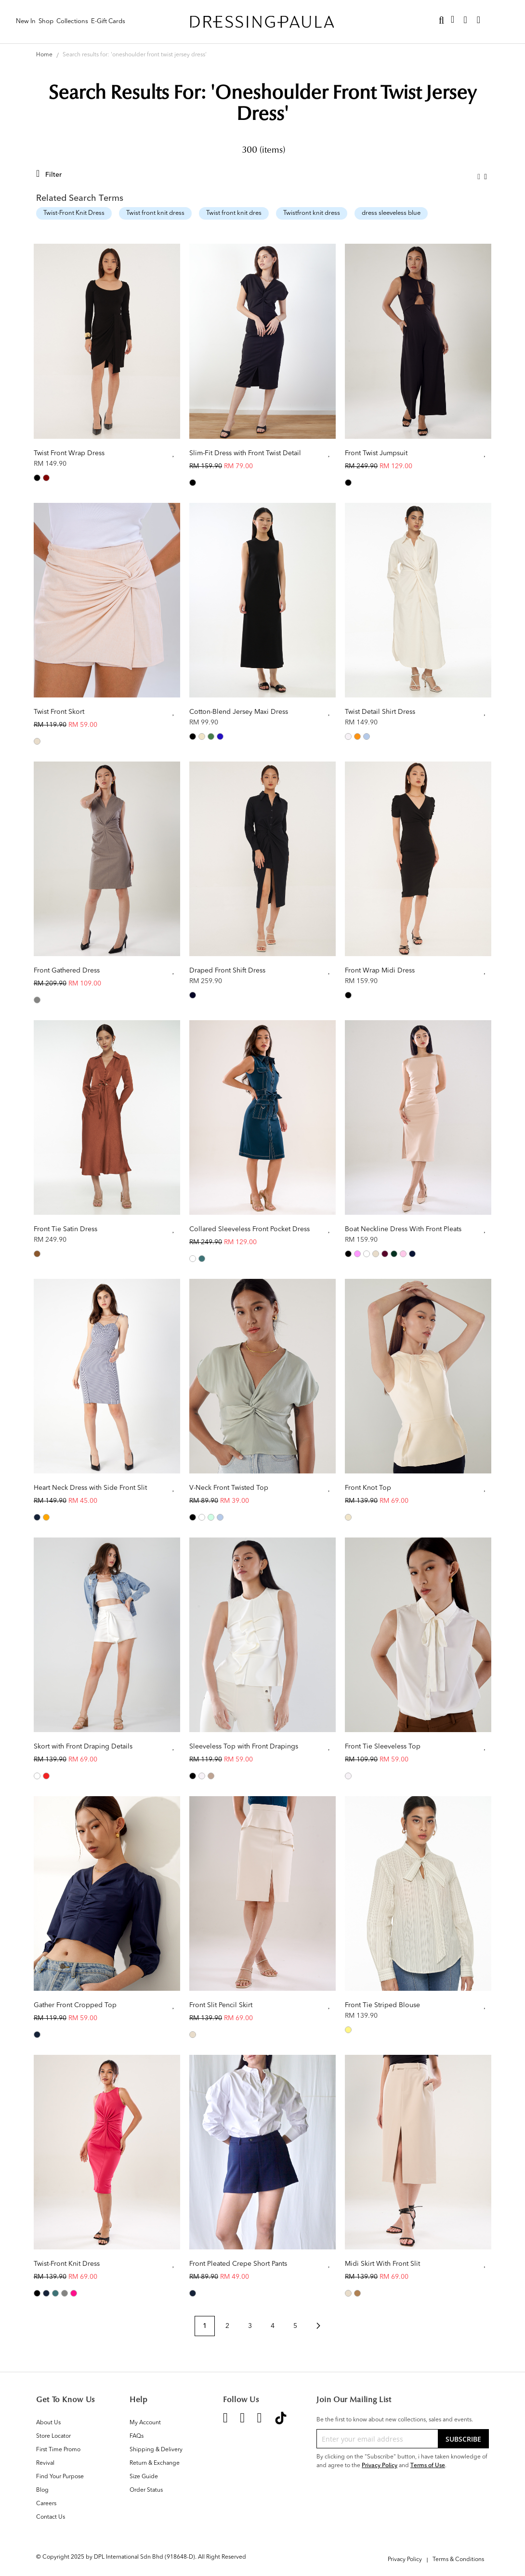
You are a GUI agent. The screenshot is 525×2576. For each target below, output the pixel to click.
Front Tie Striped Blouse (382, 2005)
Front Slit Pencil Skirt (220, 2005)
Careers (46, 2504)
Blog (42, 2490)
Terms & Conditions (458, 2560)
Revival (45, 2463)
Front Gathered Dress (67, 970)
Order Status (146, 2490)
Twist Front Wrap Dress (69, 453)
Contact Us (50, 2517)
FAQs (137, 2436)
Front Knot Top (368, 1488)
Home (45, 55)
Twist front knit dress (155, 213)
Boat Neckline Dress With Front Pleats (403, 1229)
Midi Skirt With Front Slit (382, 2264)
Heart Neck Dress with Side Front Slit (90, 1488)
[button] (174, 454)
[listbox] (107, 479)
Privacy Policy (379, 2465)
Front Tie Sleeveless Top (382, 1746)
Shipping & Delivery (156, 2450)
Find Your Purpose (60, 2477)
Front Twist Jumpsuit (376, 453)
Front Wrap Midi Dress (380, 970)
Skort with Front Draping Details (83, 1746)
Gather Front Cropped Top (75, 2005)
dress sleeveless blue (391, 213)
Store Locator (53, 2436)
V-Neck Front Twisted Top (228, 1488)
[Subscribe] (463, 2438)
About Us (48, 2423)
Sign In (499, 20)
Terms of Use (427, 2465)
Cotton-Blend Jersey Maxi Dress (238, 712)
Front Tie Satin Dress (65, 1229)
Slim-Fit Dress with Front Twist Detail (245, 453)
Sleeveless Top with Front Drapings (243, 1746)
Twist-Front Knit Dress (74, 213)
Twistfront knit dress (311, 213)
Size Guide (144, 2477)
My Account (145, 2423)
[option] (37, 477)
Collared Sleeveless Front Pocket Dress (249, 1229)
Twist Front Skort (59, 712)
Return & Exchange (155, 2463)
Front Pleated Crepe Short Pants (238, 2264)
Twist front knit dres (234, 213)
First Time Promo (58, 2450)
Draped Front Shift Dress (227, 970)
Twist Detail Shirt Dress (380, 712)
